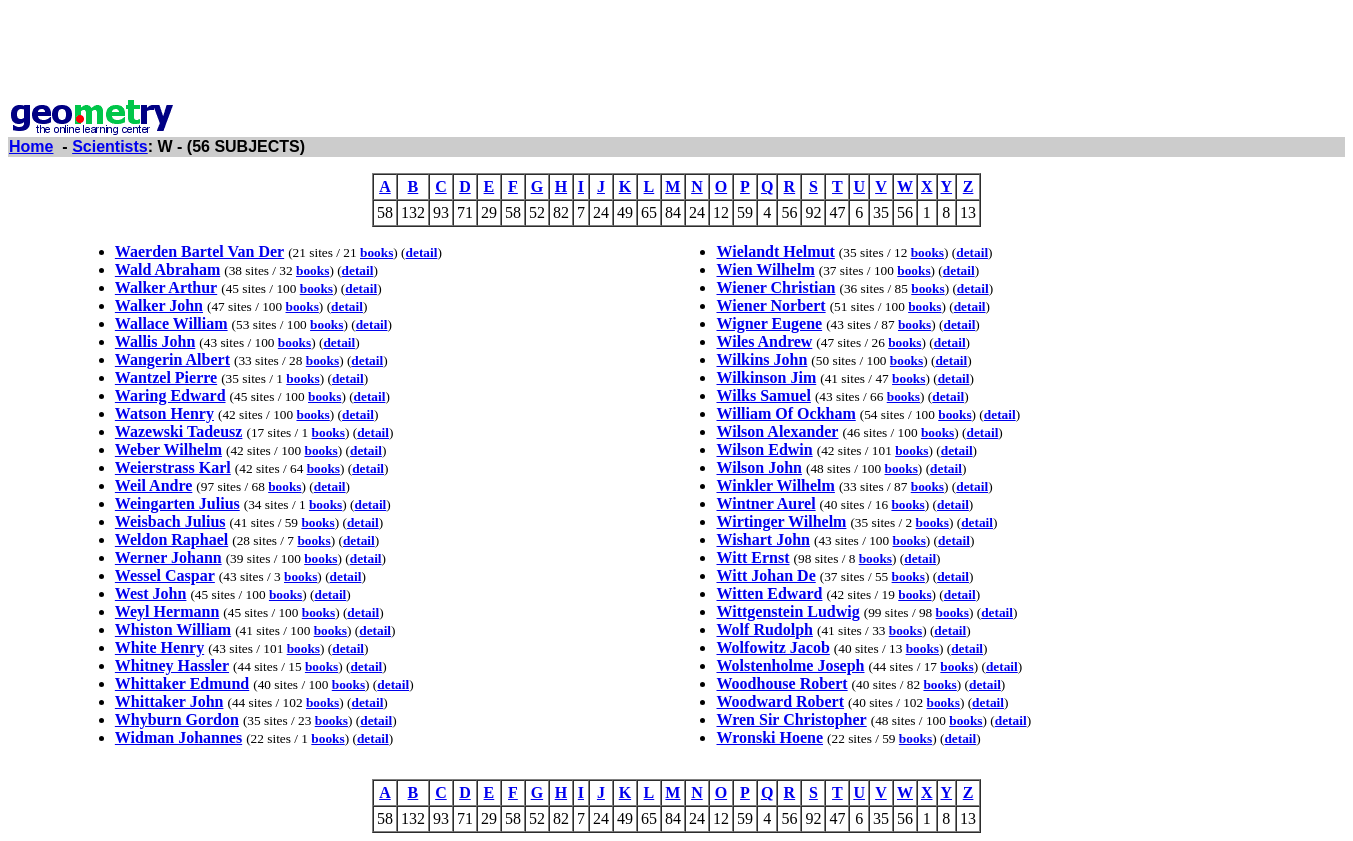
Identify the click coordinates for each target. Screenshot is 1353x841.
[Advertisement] (677, 53)
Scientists (110, 146)
